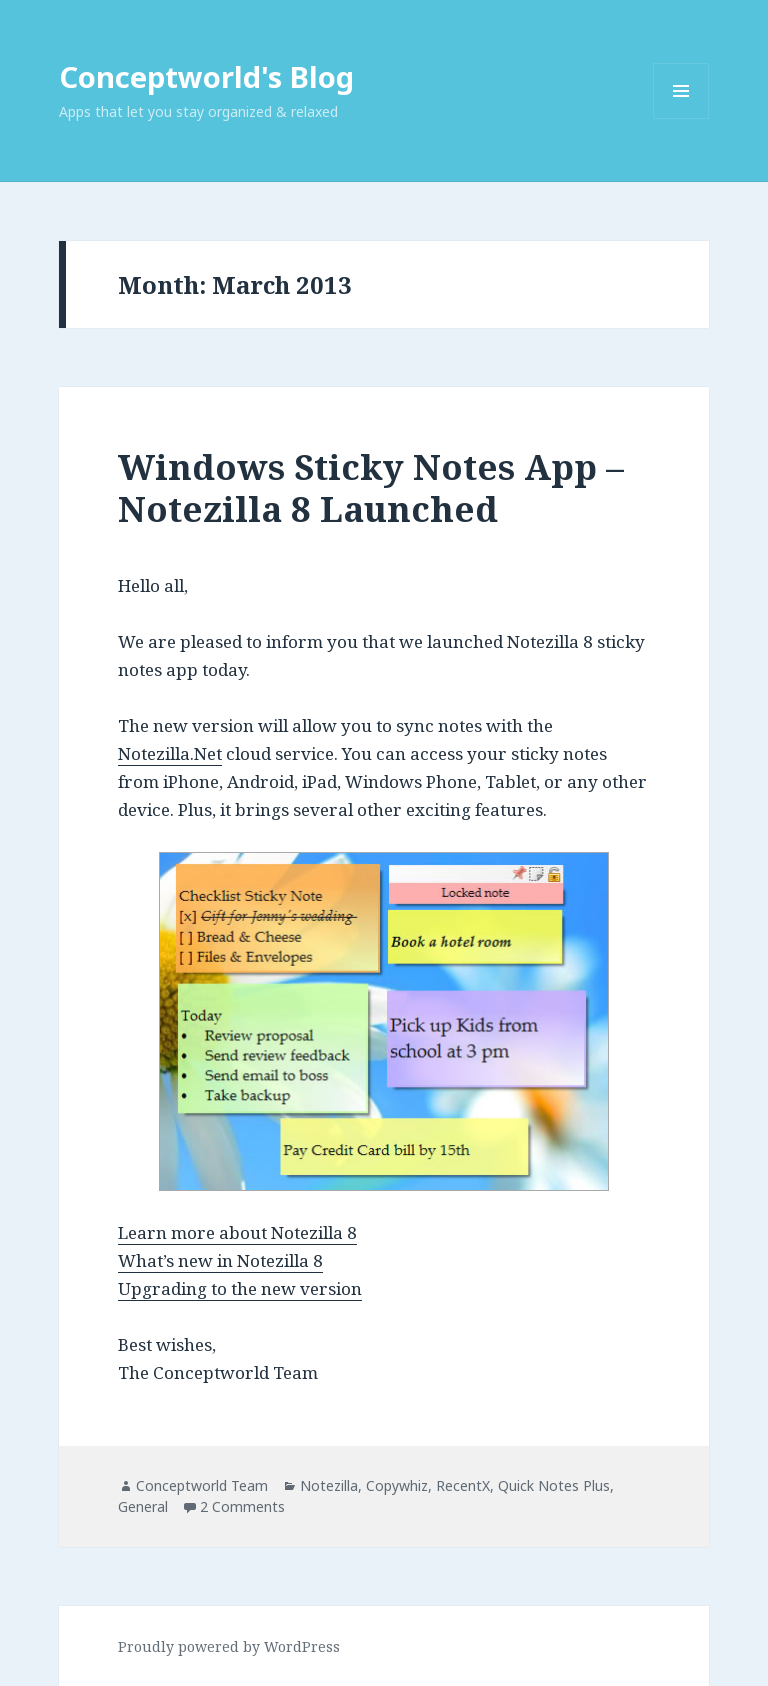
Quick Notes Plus (554, 1485)
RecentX (463, 1485)
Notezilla (329, 1485)
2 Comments (242, 1506)
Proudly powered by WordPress (229, 1646)
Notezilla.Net (170, 753)
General (143, 1506)
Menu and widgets (681, 118)
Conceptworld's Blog (206, 76)
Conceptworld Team (202, 1485)
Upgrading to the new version (240, 1288)
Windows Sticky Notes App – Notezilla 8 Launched (371, 487)
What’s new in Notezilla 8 (220, 1260)
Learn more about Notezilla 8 (237, 1232)
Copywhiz (397, 1485)
